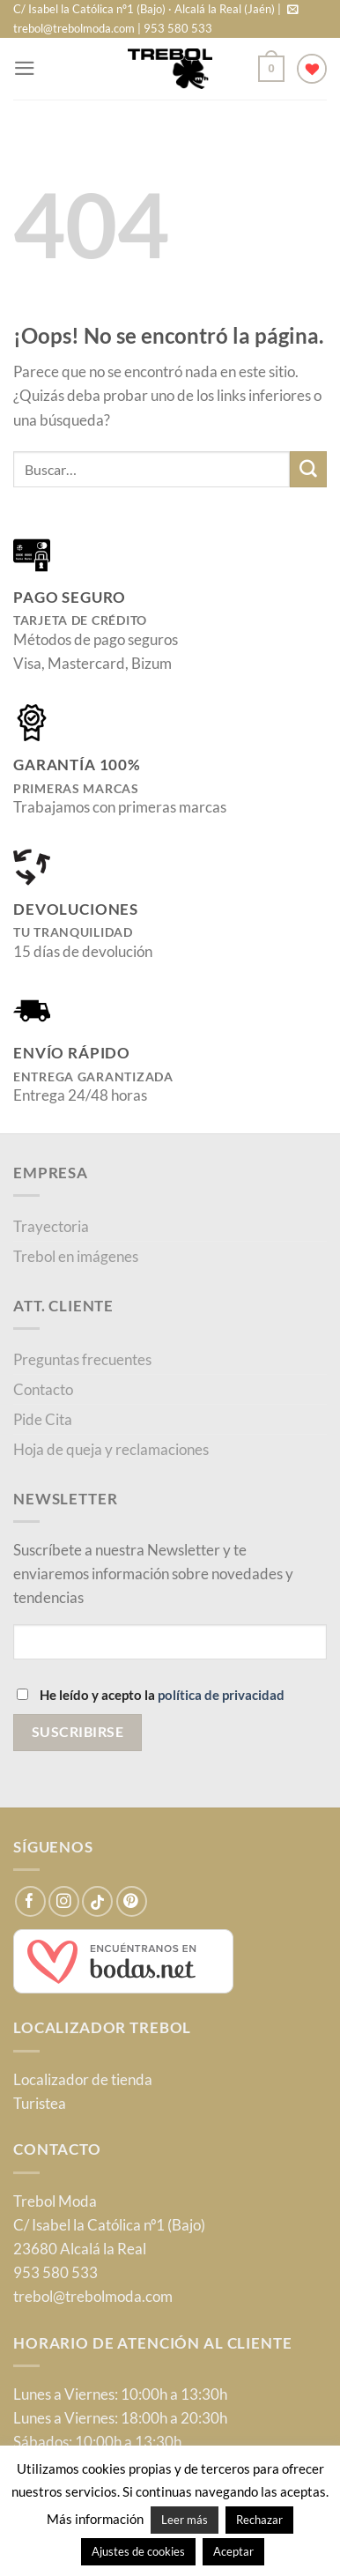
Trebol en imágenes (75, 1256)
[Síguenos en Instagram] (63, 1901)
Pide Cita (42, 1419)
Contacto (43, 1389)
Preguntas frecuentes (82, 1359)
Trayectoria (51, 1226)
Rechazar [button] (259, 2520)
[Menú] (24, 68)
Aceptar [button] (233, 2551)
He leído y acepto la (151, 1695)
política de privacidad (221, 1695)
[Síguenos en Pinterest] (131, 1901)
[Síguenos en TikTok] (97, 1901)
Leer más (184, 2520)
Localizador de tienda (82, 2079)
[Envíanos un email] (293, 10)
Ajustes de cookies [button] (138, 2551)
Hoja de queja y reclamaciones (111, 1449)
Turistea (39, 2103)
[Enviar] (308, 469)
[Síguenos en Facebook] (30, 1901)
